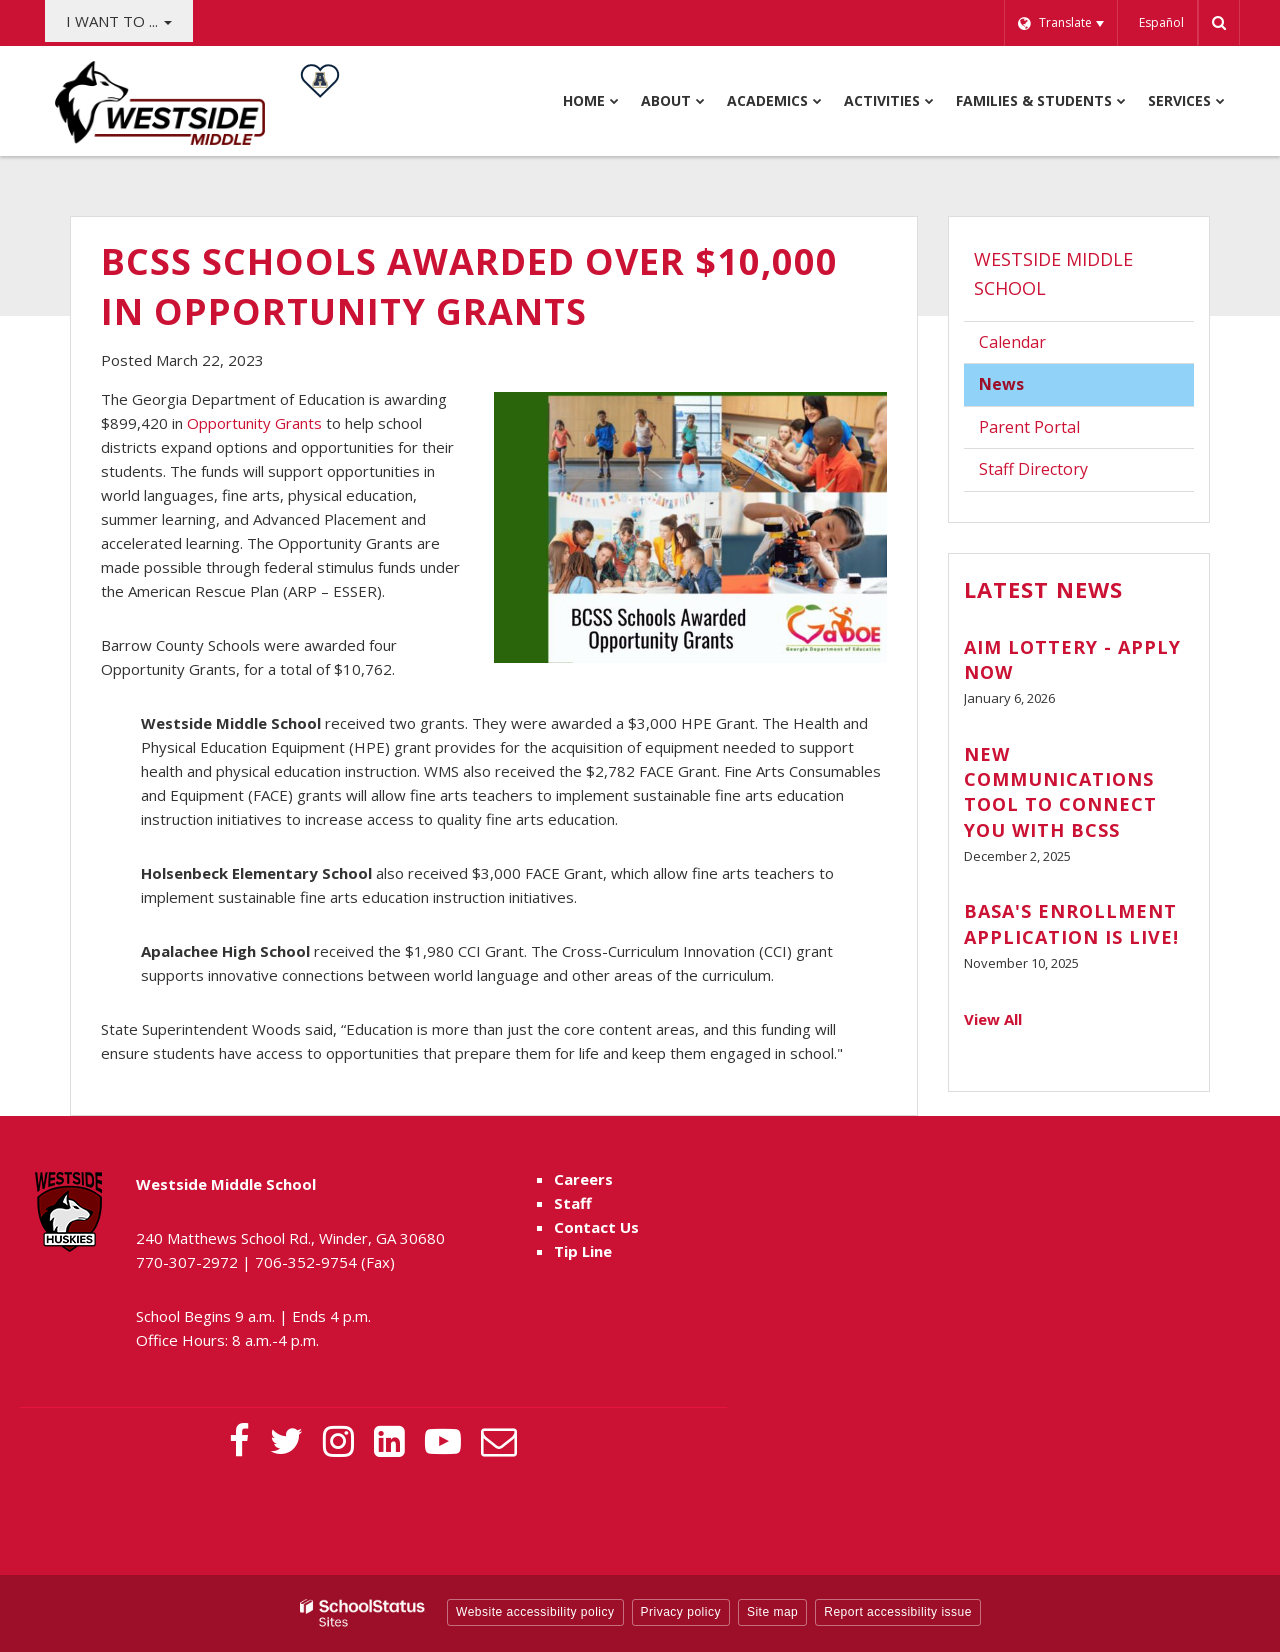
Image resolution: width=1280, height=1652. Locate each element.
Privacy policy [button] (681, 1612)
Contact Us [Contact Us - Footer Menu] (596, 1227)
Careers (583, 1179)
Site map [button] (772, 1612)
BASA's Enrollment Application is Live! (1071, 923)
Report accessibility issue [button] (898, 1612)
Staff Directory (1033, 469)
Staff (573, 1203)
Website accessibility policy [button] (535, 1612)
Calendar (1012, 342)
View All (993, 1019)
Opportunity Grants (254, 423)
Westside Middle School (1053, 273)
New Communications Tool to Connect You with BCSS (1060, 792)
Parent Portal (1060, 431)
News (1001, 384)
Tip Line (583, 1251)
